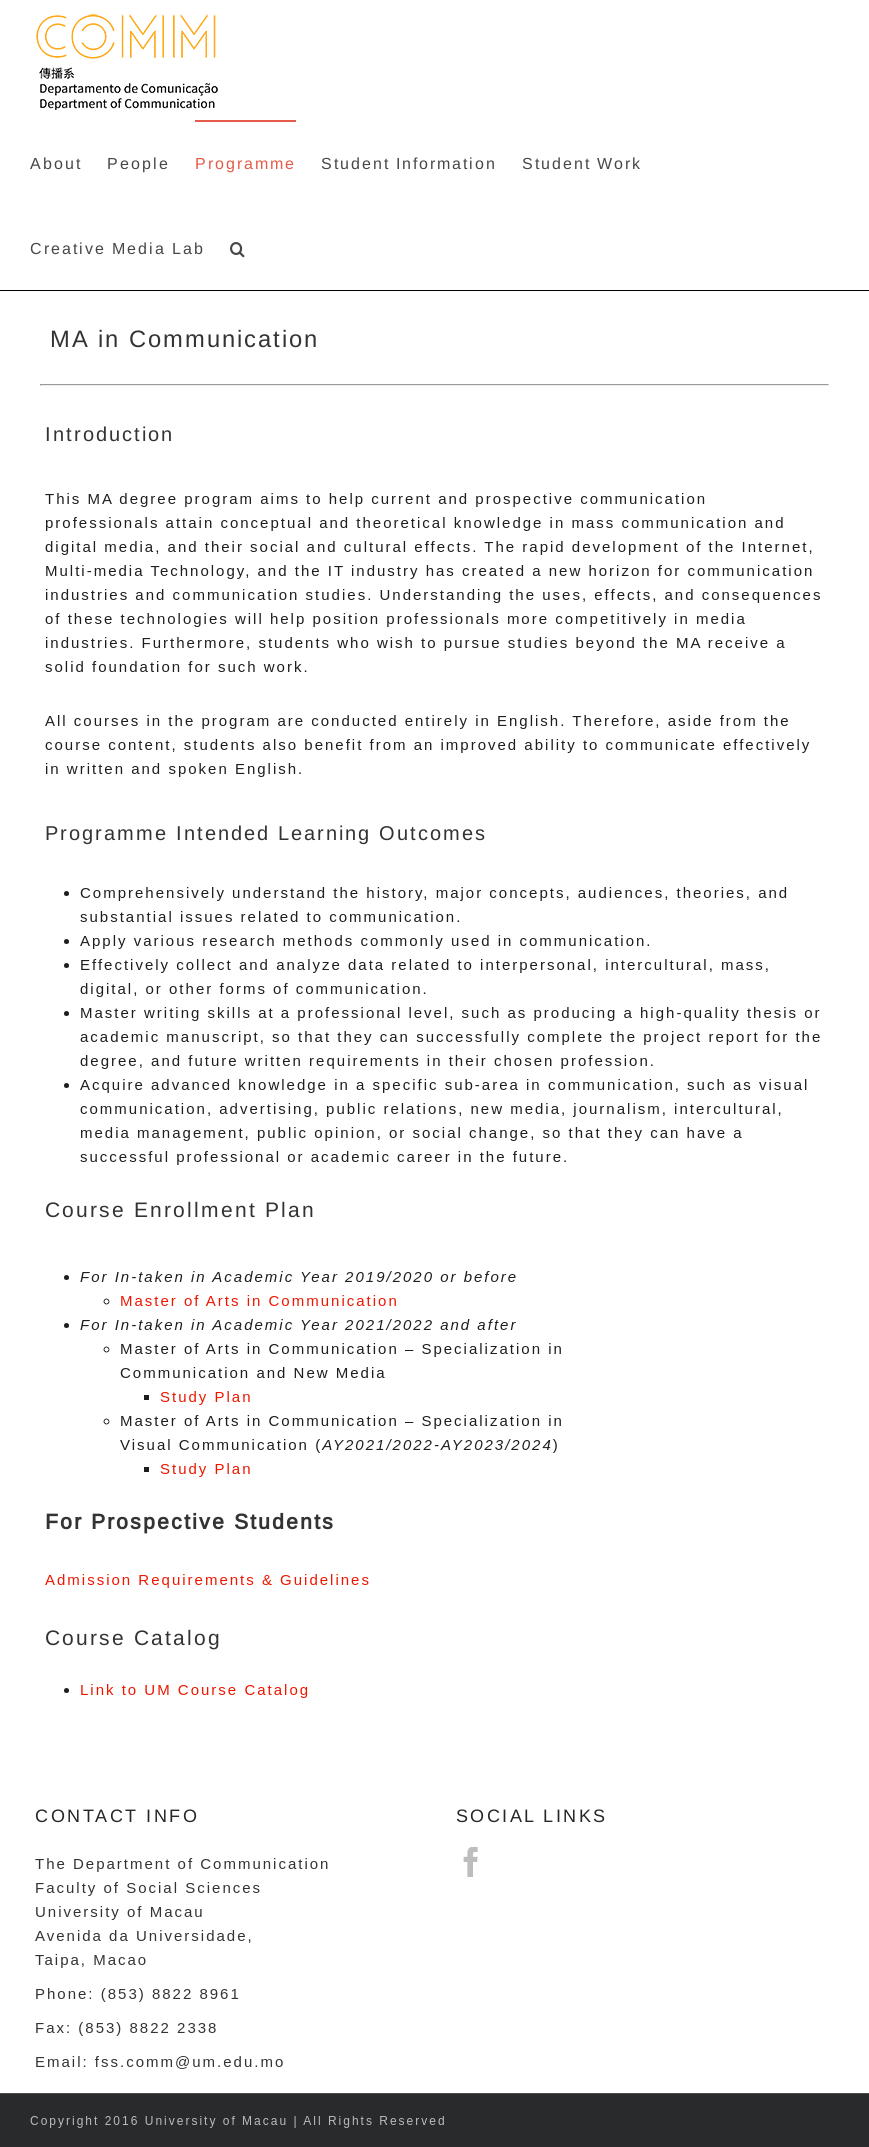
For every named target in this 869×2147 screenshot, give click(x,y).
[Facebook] (472, 1862)
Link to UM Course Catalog (195, 1689)
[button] (238, 247)
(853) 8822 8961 (171, 1993)
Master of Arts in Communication (259, 1300)
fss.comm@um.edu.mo (190, 2061)
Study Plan (206, 1396)
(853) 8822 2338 (148, 2027)
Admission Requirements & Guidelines (208, 1579)
